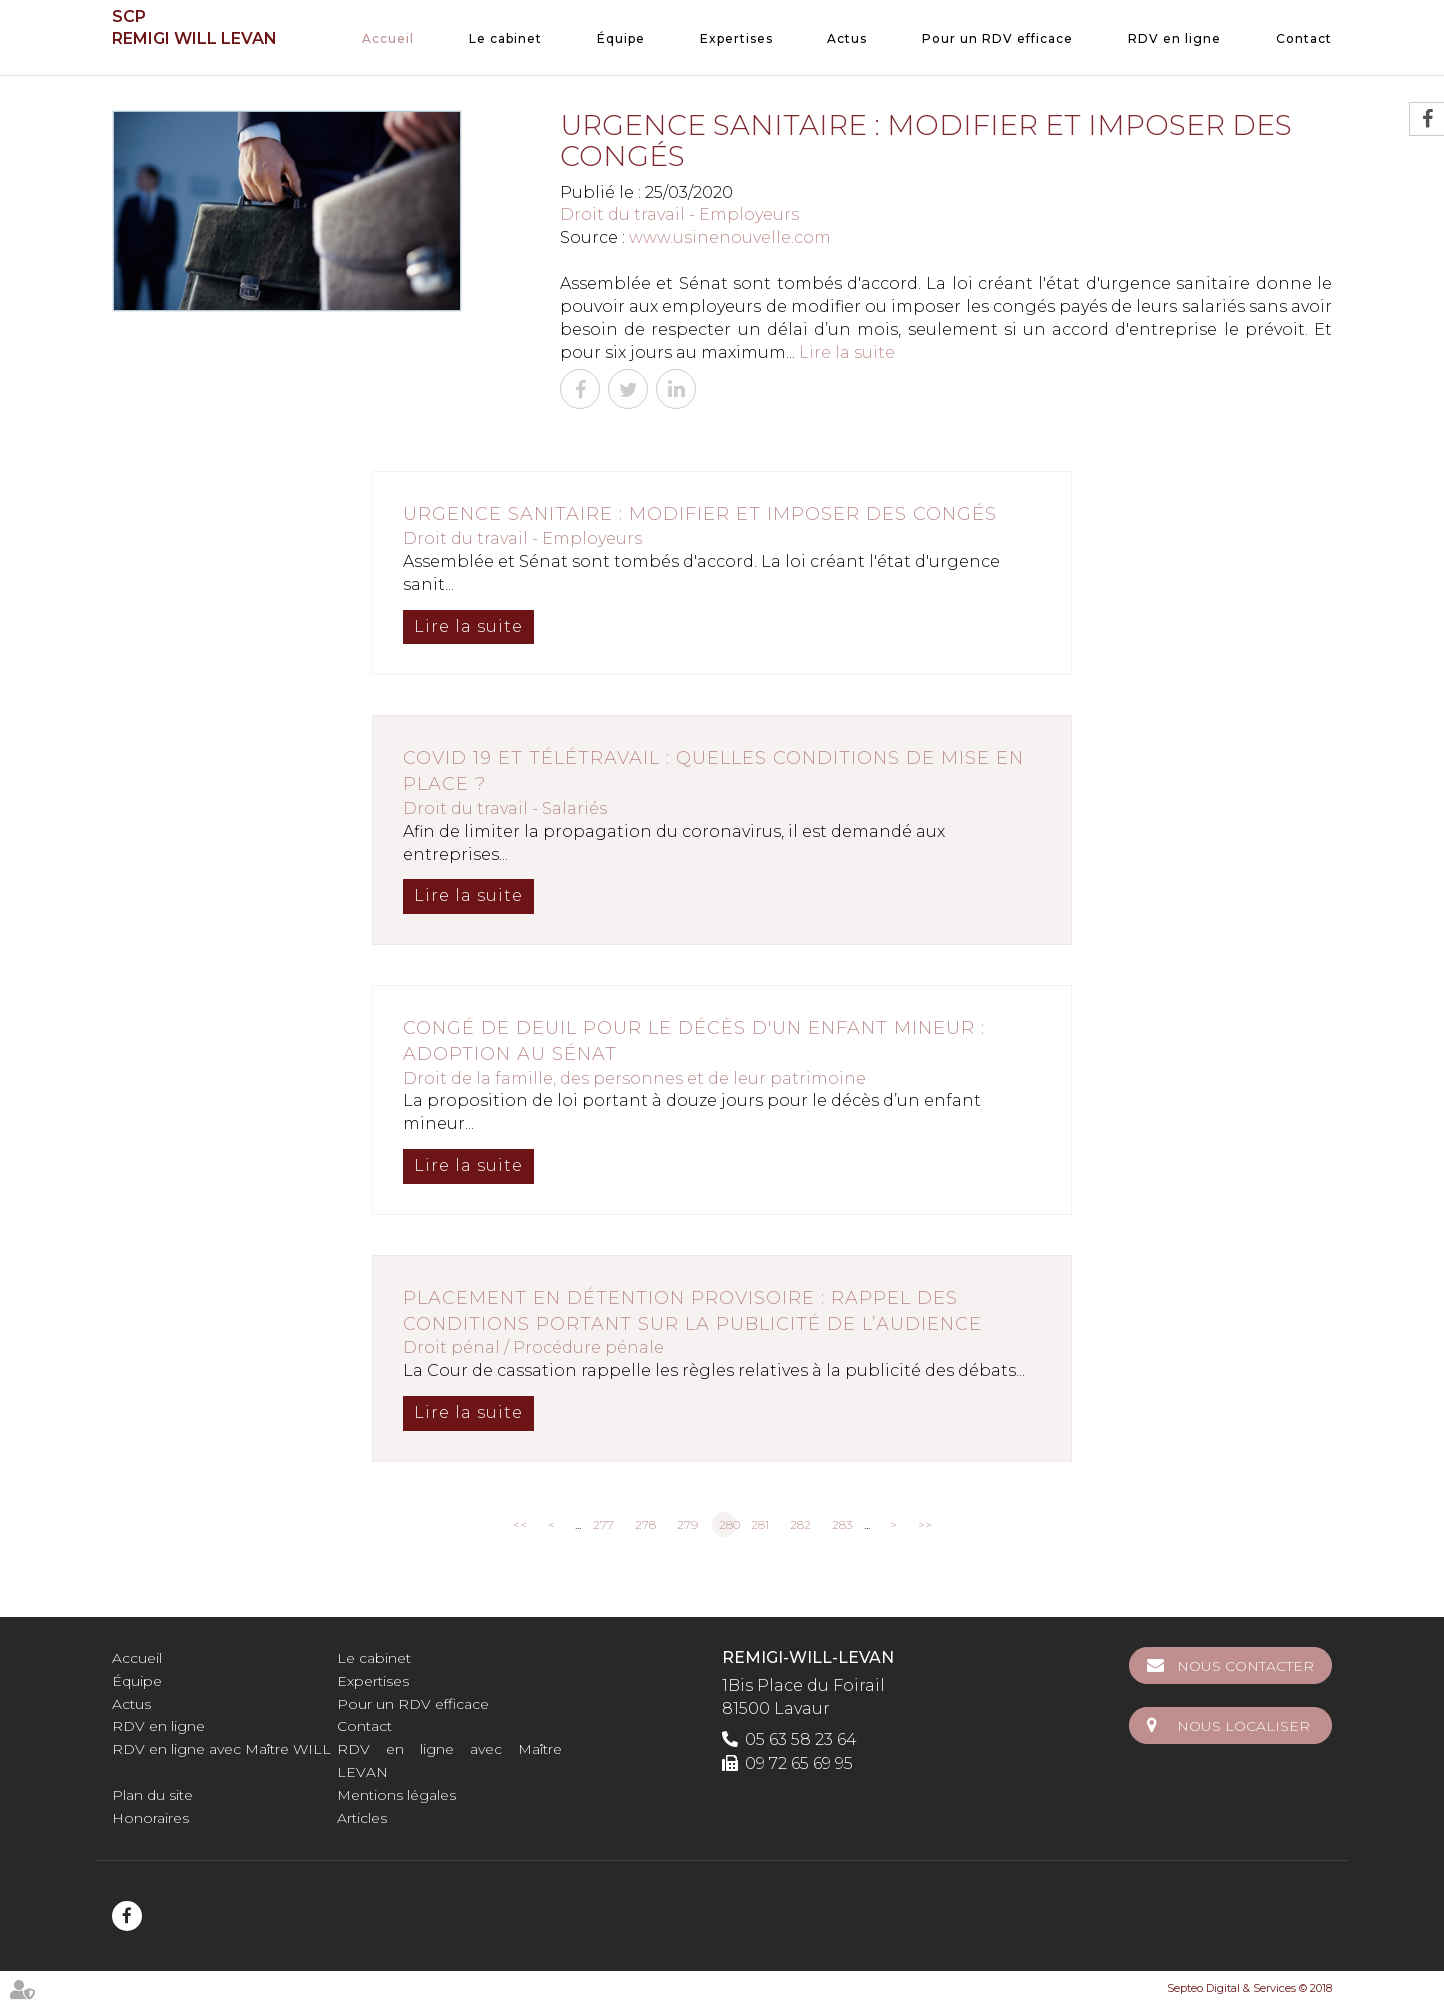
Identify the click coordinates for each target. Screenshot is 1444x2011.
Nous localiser (1243, 1726)
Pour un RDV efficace (997, 38)
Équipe (621, 38)
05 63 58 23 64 (801, 1739)
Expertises (736, 38)
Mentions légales (396, 1795)
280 (728, 1524)
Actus (847, 38)
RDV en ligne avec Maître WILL (221, 1749)
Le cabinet (505, 38)
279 (687, 1524)
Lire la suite (847, 352)
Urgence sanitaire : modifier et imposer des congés (700, 514)
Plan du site (152, 1795)
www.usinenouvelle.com (730, 237)
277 (603, 1524)
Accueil (388, 38)
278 (645, 1524)
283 (842, 1524)
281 (760, 1524)
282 (800, 1524)
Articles (362, 1818)
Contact (1304, 38)
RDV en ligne (1174, 38)
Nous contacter (1245, 1666)
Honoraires (150, 1818)
